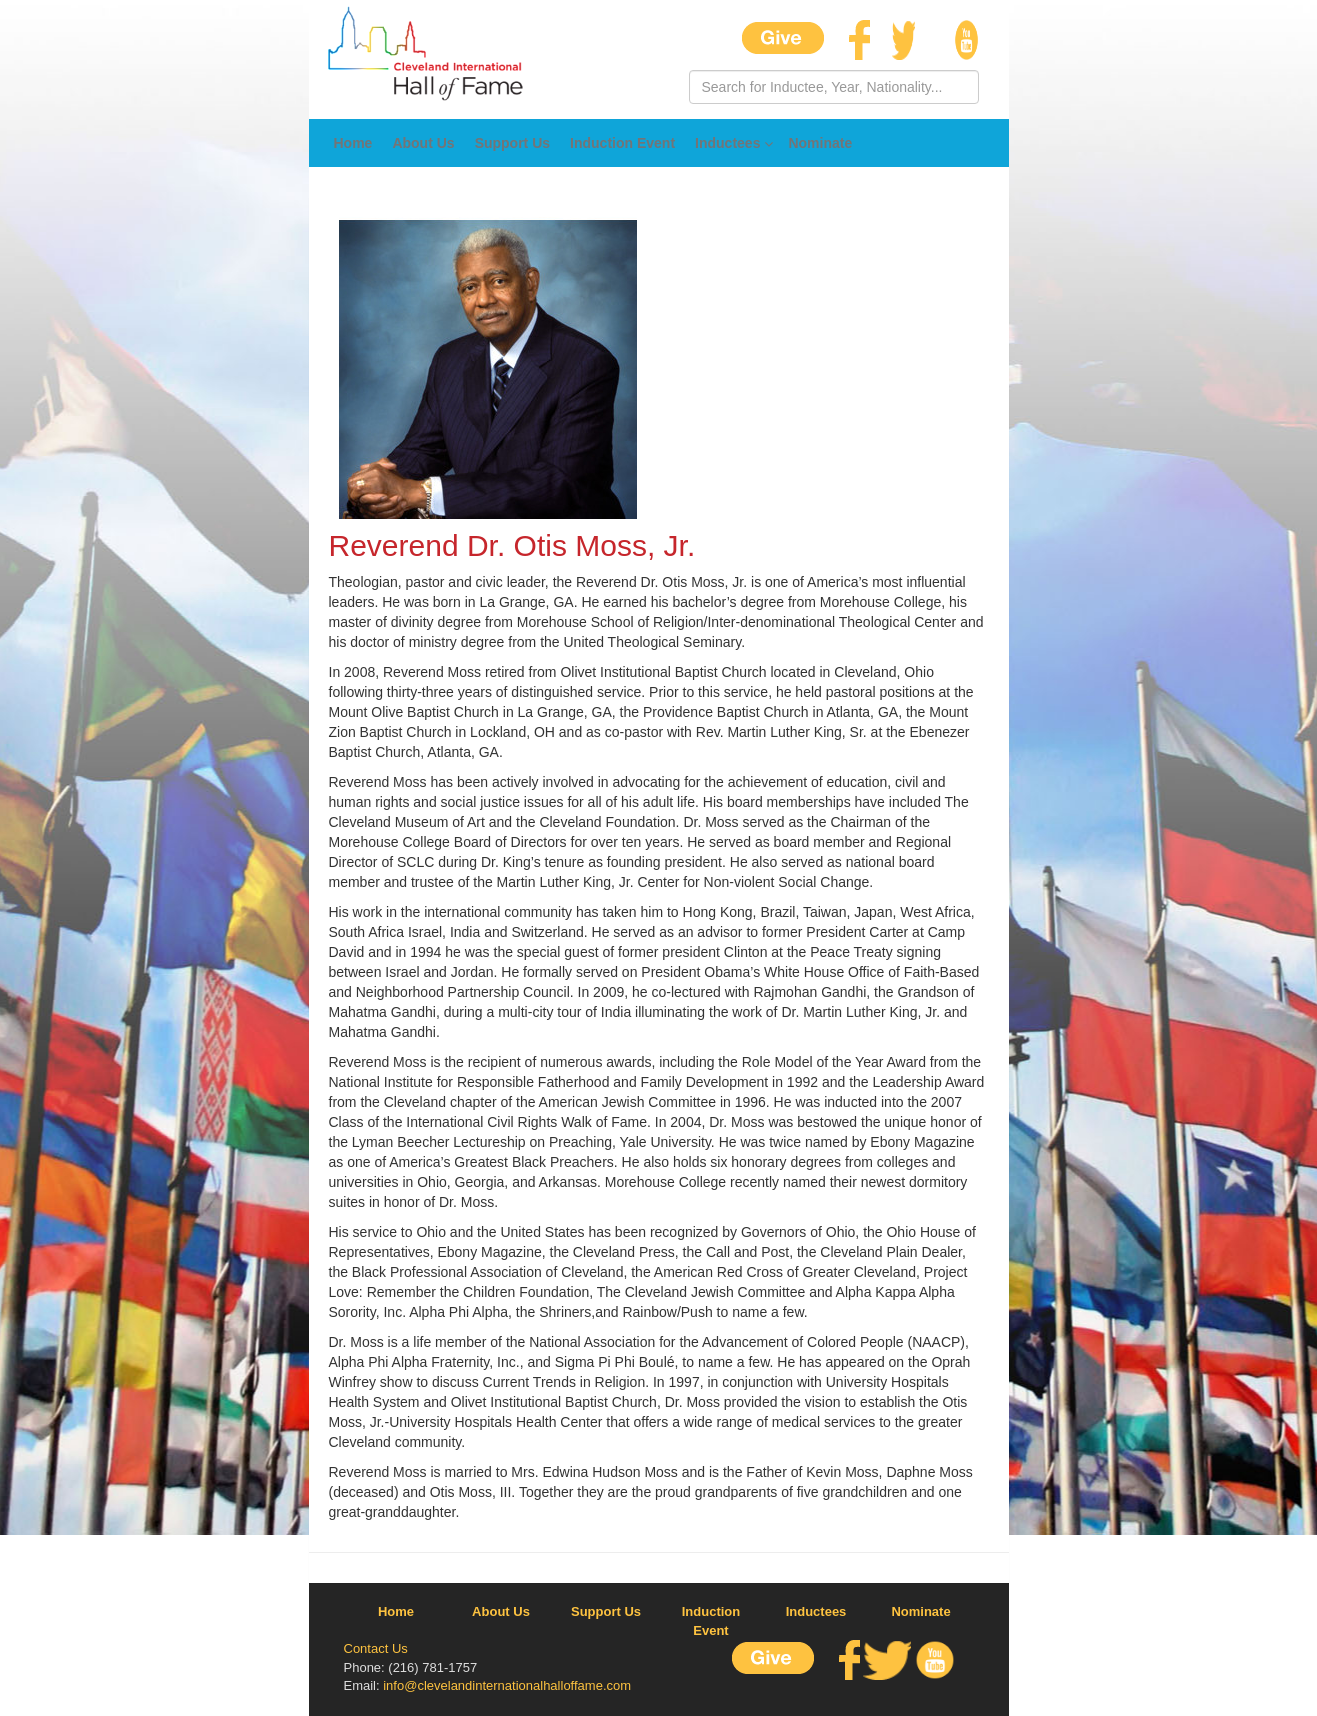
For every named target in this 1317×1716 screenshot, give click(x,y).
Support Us (512, 143)
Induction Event (622, 143)
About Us (423, 143)
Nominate (820, 143)
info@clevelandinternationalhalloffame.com (507, 1685)
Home (353, 143)
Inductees (727, 143)
